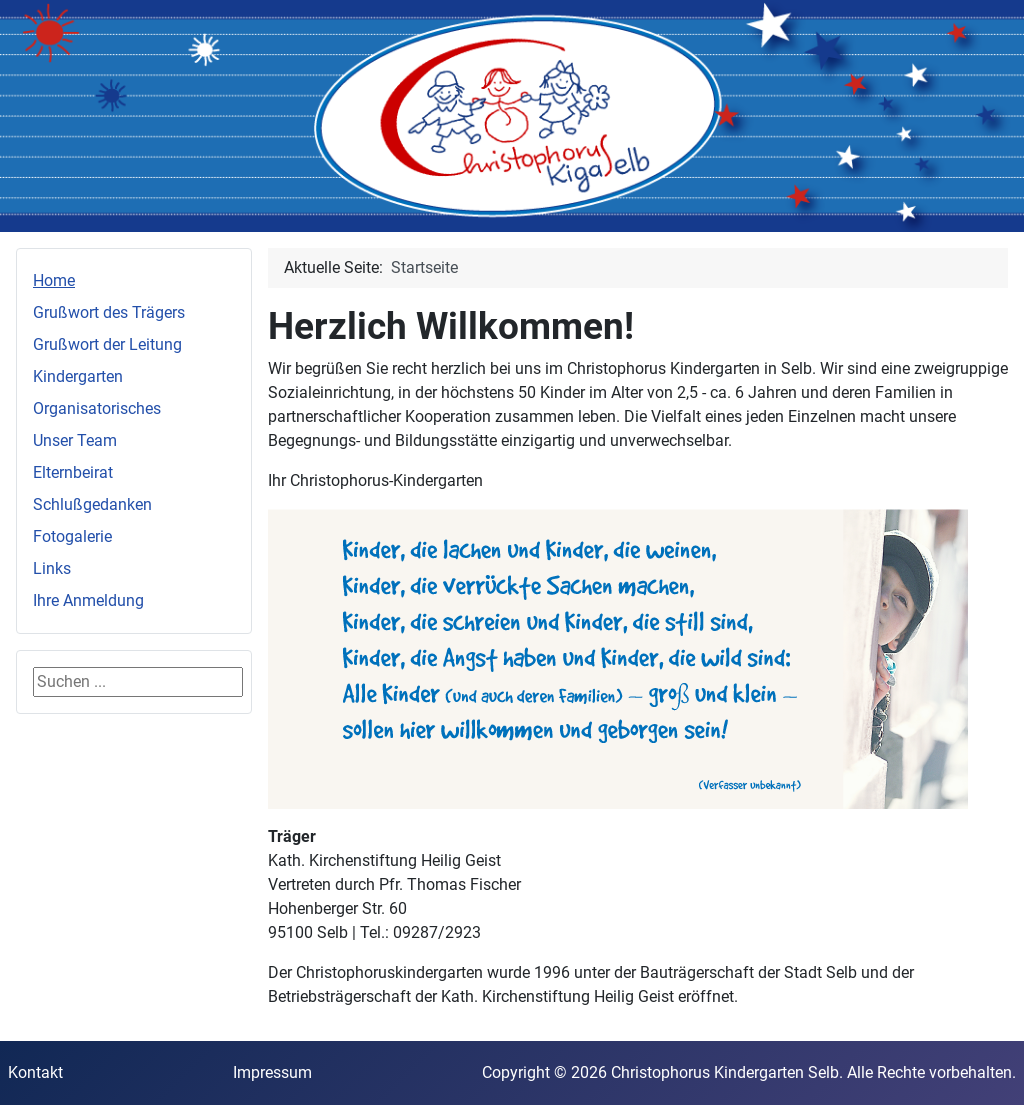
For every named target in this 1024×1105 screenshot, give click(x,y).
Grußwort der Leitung (107, 344)
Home (54, 280)
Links (52, 568)
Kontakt (35, 1072)
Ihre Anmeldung (88, 600)
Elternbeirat (73, 472)
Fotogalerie (72, 536)
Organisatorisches (97, 408)
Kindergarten (78, 376)
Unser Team (75, 440)
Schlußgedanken (92, 504)
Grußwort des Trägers (109, 312)
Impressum (272, 1072)
